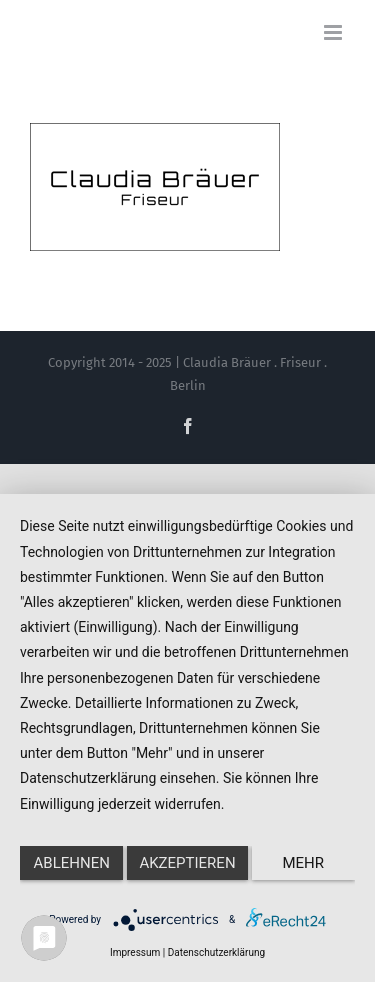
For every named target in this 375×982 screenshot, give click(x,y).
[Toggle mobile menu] (334, 32)
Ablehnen (72, 863)
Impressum (135, 952)
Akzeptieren (187, 863)
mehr (304, 863)
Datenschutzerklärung (216, 952)
